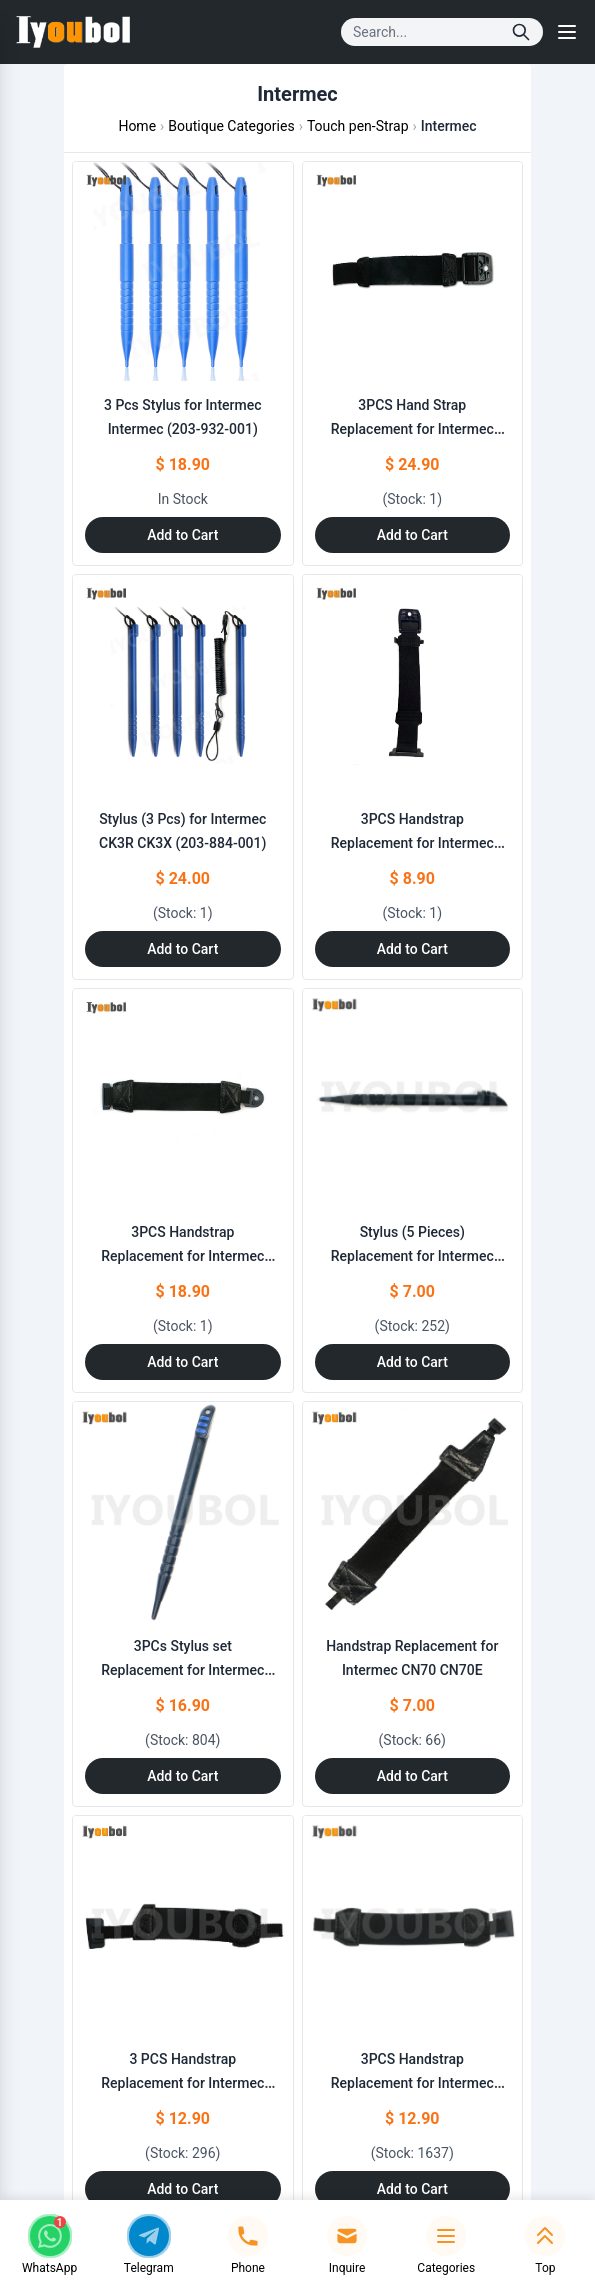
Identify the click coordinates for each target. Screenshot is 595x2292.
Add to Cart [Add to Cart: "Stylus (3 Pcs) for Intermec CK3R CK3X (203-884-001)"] (182, 949)
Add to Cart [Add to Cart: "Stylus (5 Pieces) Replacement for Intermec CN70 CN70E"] (412, 1362)
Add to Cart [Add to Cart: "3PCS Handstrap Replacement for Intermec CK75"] (412, 949)
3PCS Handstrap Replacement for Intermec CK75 (412, 843)
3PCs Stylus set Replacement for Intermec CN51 (182, 1670)
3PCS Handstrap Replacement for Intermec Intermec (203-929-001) (182, 1256)
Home (137, 126)
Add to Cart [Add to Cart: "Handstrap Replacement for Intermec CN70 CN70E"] (412, 1776)
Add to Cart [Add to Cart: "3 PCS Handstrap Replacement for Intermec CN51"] (182, 2189)
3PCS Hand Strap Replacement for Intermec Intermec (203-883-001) (412, 429)
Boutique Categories (231, 126)
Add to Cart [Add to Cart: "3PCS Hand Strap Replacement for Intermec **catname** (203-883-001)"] (412, 535)
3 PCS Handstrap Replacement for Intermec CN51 (182, 2083)
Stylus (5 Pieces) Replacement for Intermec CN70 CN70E (412, 1256)
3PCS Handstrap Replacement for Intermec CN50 (412, 2083)
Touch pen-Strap (358, 126)
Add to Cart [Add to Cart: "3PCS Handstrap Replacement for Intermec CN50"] (412, 2189)
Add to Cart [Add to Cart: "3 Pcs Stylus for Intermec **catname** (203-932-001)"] (182, 535)
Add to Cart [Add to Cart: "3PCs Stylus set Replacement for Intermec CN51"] (182, 1776)
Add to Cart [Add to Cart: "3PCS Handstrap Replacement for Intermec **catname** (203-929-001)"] (182, 1362)
